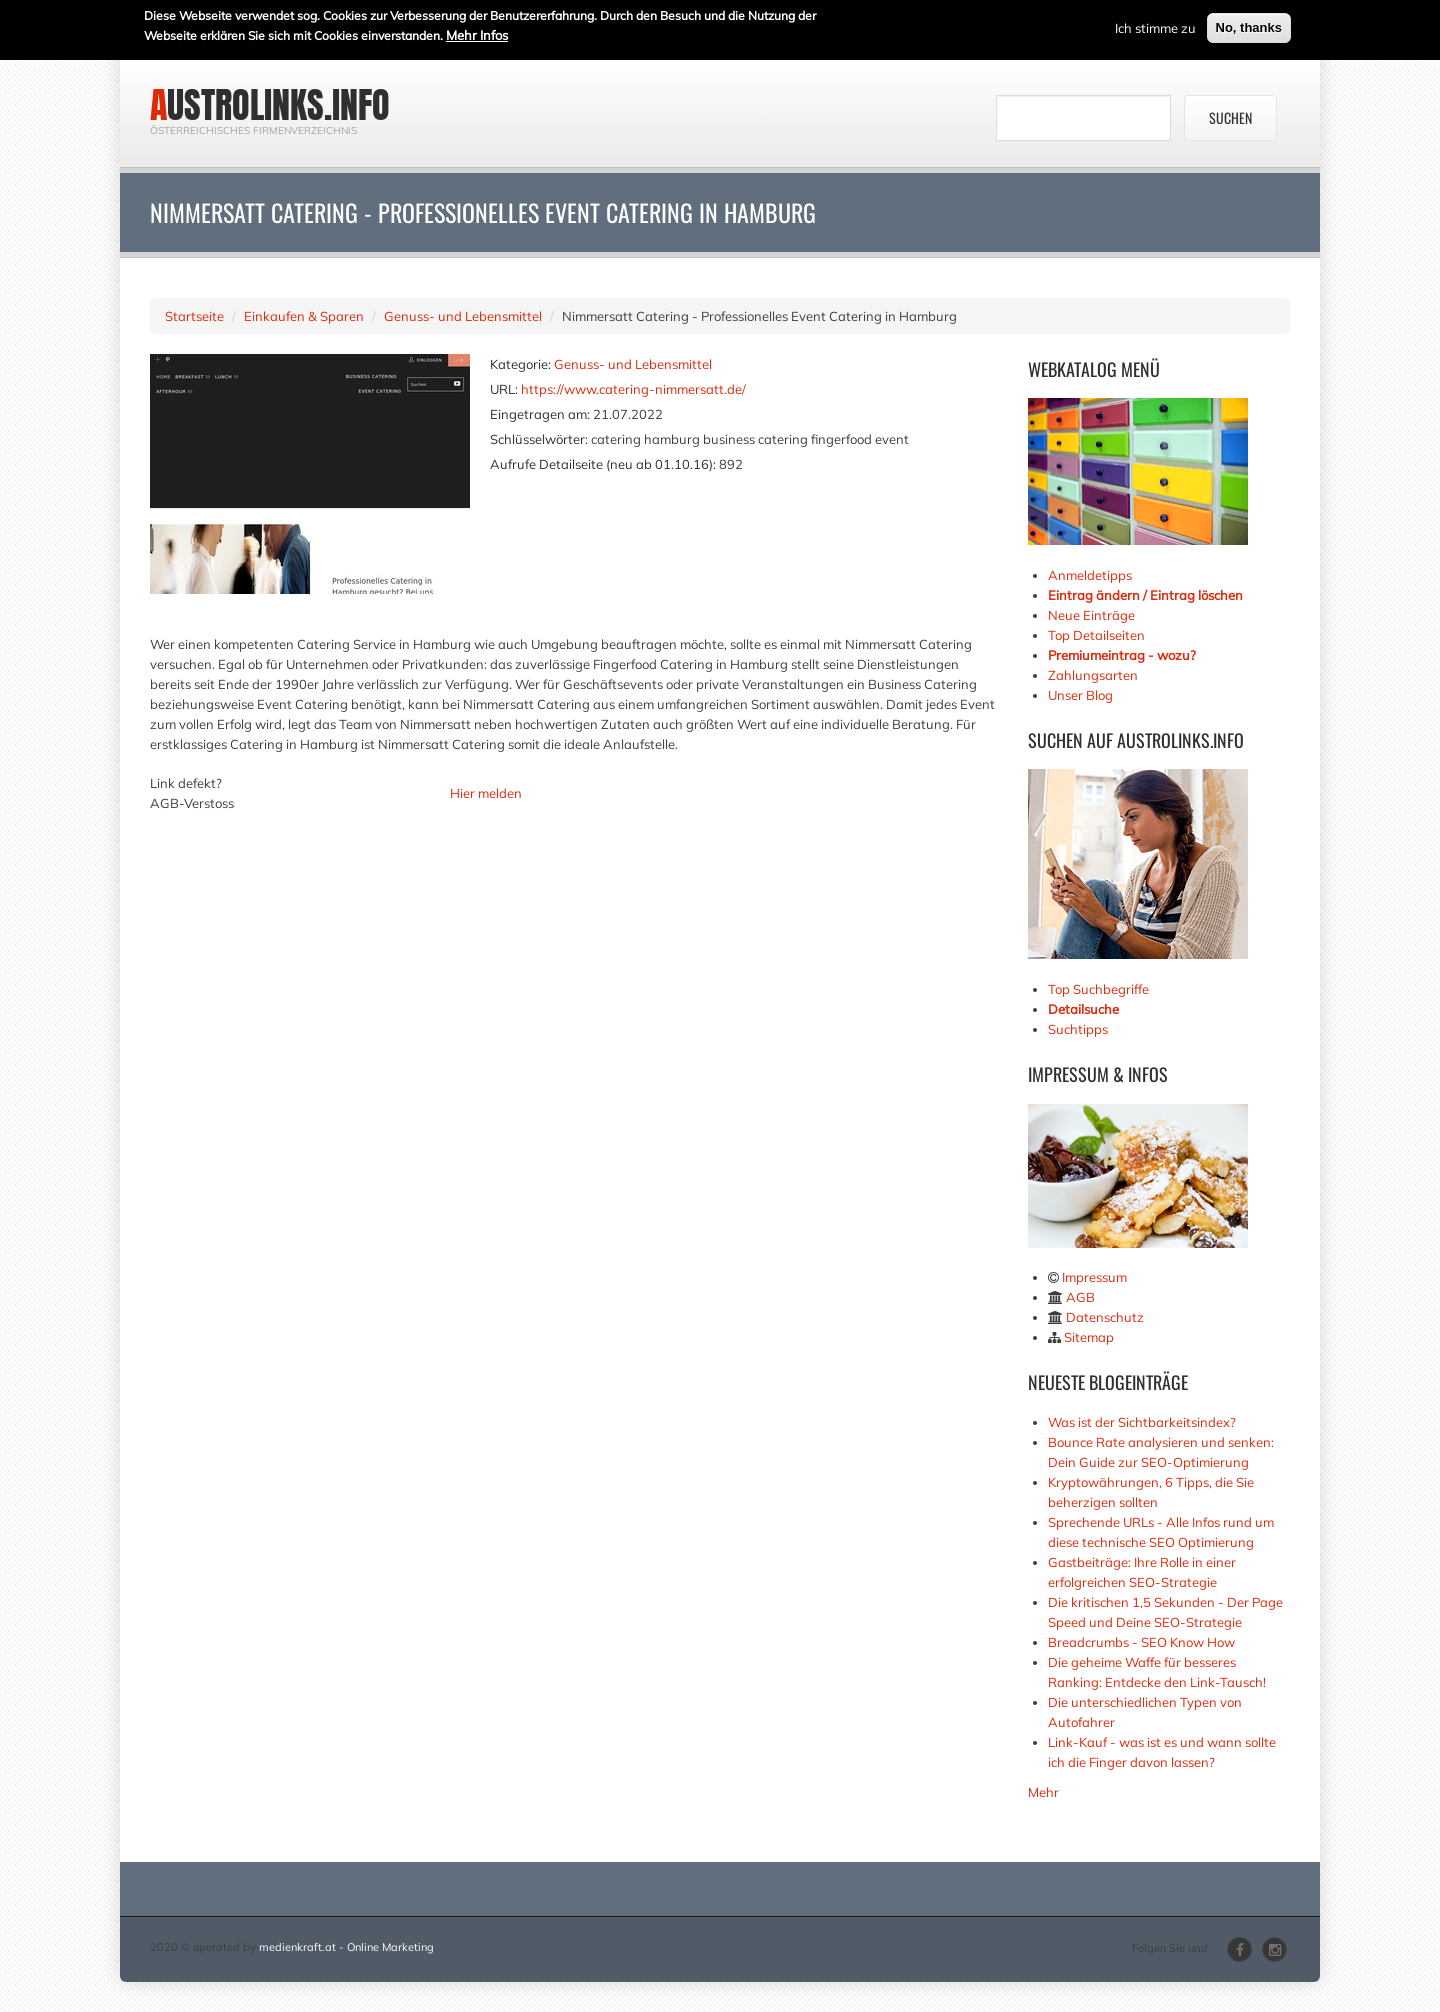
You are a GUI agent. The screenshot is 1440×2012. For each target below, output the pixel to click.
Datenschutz (1105, 1317)
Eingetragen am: (540, 414)
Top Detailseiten (1096, 635)
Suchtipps (1078, 1029)
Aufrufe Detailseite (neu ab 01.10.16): (603, 464)
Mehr (1043, 1792)
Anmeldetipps (1090, 575)
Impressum (1094, 1277)
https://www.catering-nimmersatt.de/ (633, 389)
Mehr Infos (477, 34)
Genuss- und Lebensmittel (463, 316)
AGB (1080, 1297)
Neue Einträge (1091, 615)
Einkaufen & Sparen (304, 316)
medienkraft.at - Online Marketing (346, 1947)
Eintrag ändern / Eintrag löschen (1145, 595)
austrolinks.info (270, 105)
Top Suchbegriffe (1098, 989)
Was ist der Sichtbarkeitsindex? (1142, 1422)
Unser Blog (1082, 695)
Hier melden (486, 793)
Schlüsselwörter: (539, 439)
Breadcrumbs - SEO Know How (1141, 1642)
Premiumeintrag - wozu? (1122, 655)
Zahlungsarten (1093, 675)
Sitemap (1089, 1337)
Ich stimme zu (1155, 27)
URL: (504, 389)
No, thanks (1249, 26)
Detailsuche (1083, 1009)
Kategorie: (520, 364)
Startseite (194, 316)
